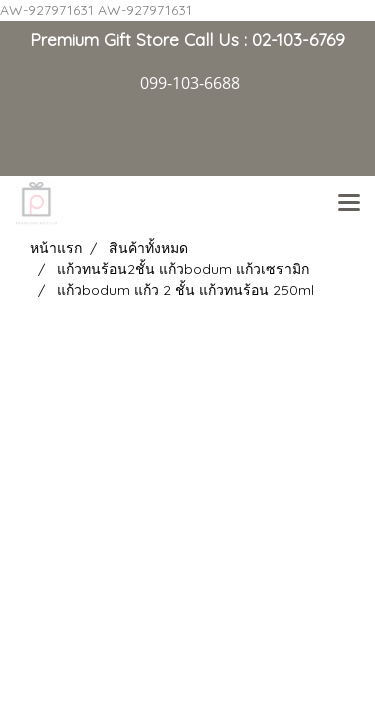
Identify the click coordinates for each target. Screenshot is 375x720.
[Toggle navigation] (349, 204)
